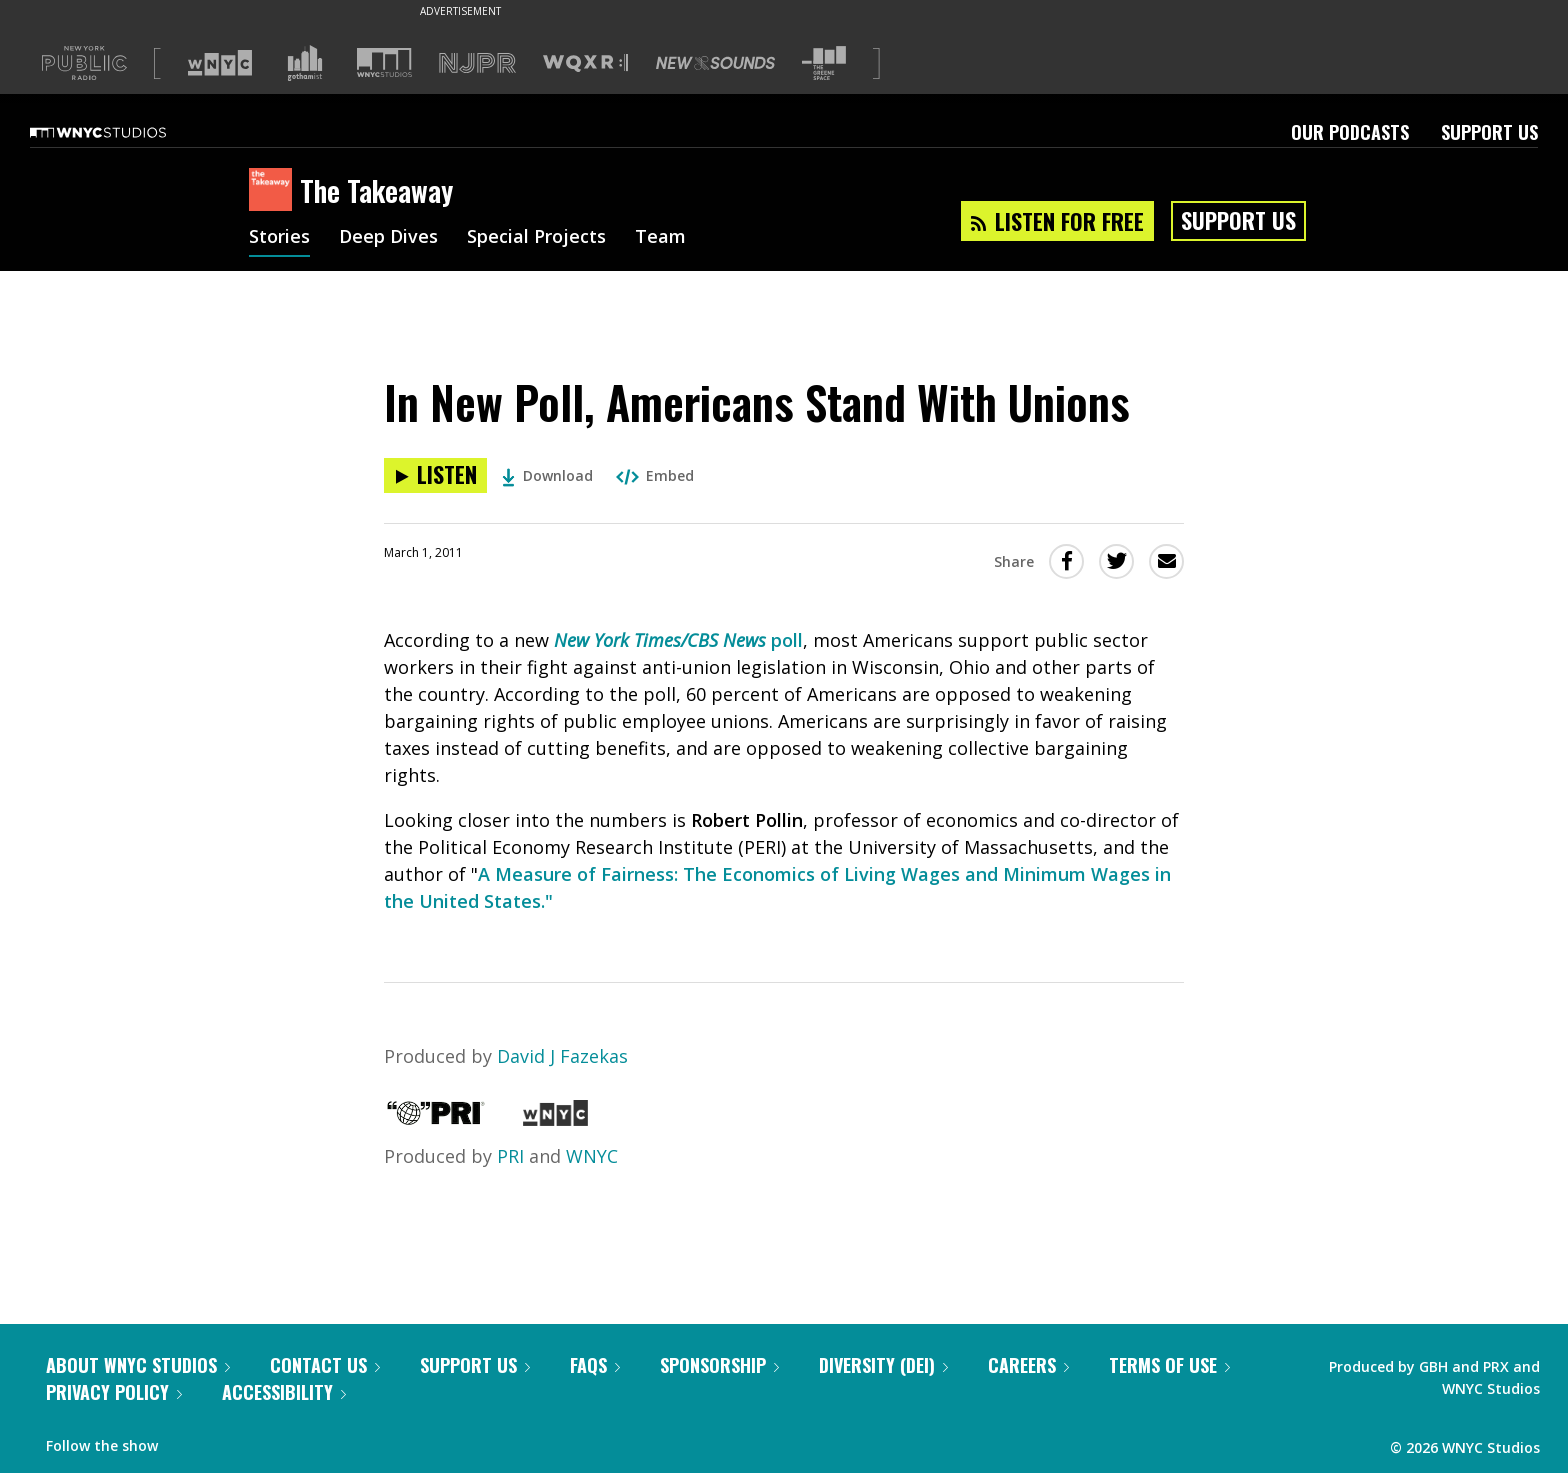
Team (660, 238)
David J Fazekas (562, 1056)
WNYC (592, 1156)
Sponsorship (719, 1365)
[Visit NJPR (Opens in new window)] (477, 63)
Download (547, 475)
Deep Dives (388, 238)
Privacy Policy (114, 1392)
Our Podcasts (1350, 132)
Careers (1028, 1365)
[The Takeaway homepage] (274, 191)
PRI (510, 1156)
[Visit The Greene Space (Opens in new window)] (824, 63)
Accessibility (284, 1392)
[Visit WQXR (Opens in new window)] (585, 63)
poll (678, 640)
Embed (655, 475)
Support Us (1489, 132)
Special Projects (536, 238)
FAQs (595, 1365)
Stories (279, 238)
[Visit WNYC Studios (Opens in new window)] (384, 62)
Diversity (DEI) (883, 1365)
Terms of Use (1169, 1365)
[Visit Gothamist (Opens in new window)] (305, 63)
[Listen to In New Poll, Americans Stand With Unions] (435, 475)
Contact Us (325, 1365)
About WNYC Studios (138, 1365)
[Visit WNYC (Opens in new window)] (220, 63)
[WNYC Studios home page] (123, 132)
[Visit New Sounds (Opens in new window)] (715, 63)
